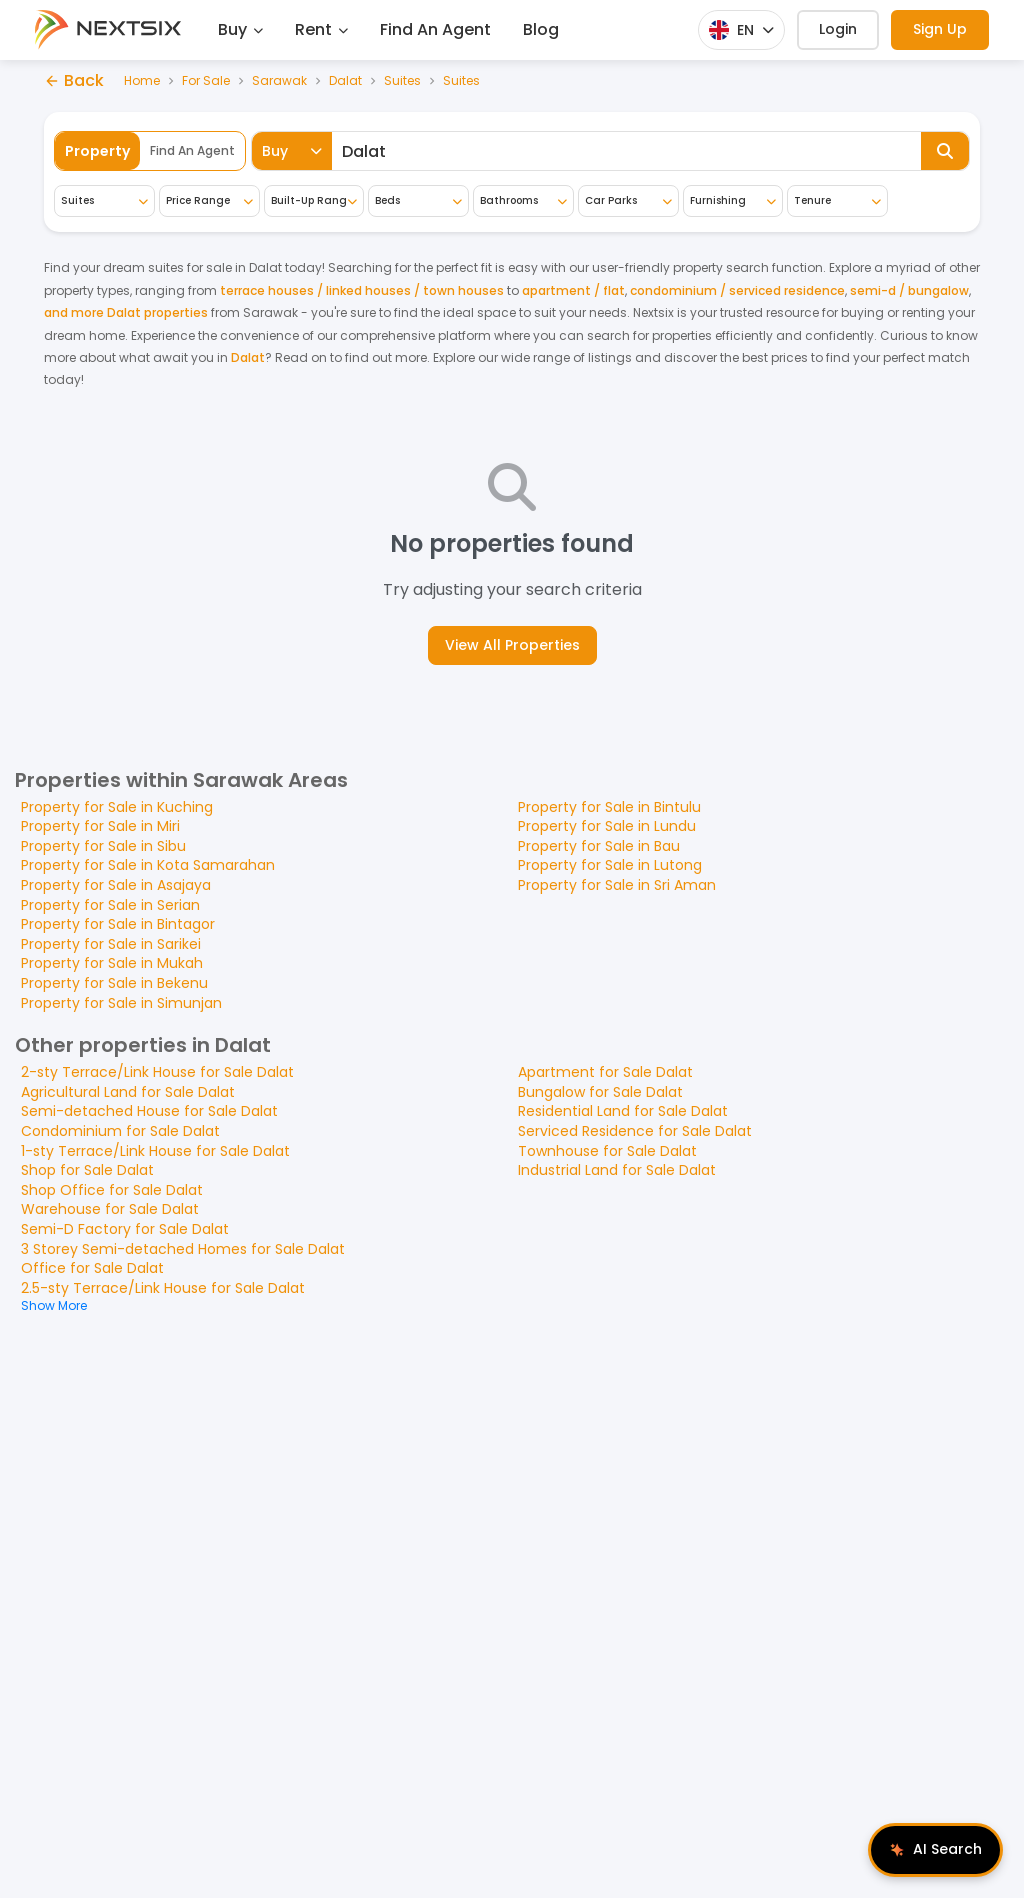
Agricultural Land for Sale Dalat (128, 1092)
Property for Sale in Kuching (117, 807)
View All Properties (512, 645)
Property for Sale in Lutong (610, 865)
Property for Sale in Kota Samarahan (148, 865)
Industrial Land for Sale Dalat (617, 1170)
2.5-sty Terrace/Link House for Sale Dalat (163, 1288)
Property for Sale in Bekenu (114, 983)
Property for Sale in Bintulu (609, 807)
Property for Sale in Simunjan (121, 1003)
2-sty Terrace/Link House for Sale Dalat (157, 1072)
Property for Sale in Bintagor (118, 924)
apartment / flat (573, 290)
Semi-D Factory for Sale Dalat (125, 1229)
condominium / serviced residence (737, 290)
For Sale (206, 81)
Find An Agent (435, 29)
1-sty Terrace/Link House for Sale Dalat (155, 1151)
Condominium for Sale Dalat (120, 1131)
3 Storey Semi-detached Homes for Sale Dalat (183, 1249)
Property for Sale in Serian (110, 905)
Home (142, 81)
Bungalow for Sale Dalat (600, 1092)
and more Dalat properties (126, 312)
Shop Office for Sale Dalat (112, 1190)
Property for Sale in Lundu (607, 826)
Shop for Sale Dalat (87, 1170)
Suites (402, 81)
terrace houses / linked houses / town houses (362, 290)
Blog (541, 29)
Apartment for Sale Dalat (605, 1072)
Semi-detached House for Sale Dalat (149, 1111)
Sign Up (940, 29)
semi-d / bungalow (909, 290)
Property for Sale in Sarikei (111, 944)
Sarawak (279, 81)
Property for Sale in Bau (599, 846)
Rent (321, 29)
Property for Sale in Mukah (112, 963)
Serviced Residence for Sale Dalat (635, 1131)
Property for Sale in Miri (100, 826)
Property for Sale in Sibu (103, 846)
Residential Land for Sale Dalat (623, 1111)
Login (838, 29)
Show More (54, 1305)
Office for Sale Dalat (92, 1268)
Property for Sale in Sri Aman (617, 885)
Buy (240, 29)
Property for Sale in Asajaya (116, 885)
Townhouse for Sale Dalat (607, 1151)
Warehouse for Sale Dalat (110, 1209)
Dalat (345, 81)
